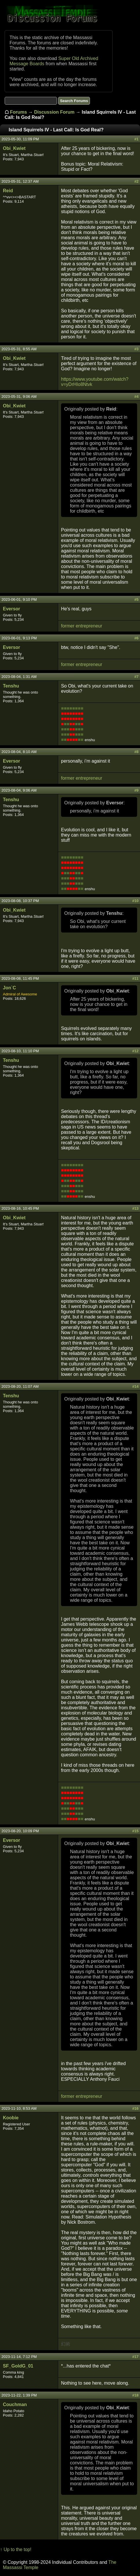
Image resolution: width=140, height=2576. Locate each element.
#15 (135, 1831)
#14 (135, 1386)
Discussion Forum (54, 112)
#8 (137, 752)
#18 (135, 2395)
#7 (137, 676)
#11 (135, 978)
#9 (137, 790)
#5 (137, 599)
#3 (137, 349)
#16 (135, 2108)
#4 (137, 396)
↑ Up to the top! (16, 2549)
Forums (18, 112)
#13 (135, 1208)
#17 (135, 2356)
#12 (135, 1051)
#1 (137, 139)
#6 (137, 638)
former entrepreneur (81, 625)
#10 (135, 901)
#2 (137, 181)
